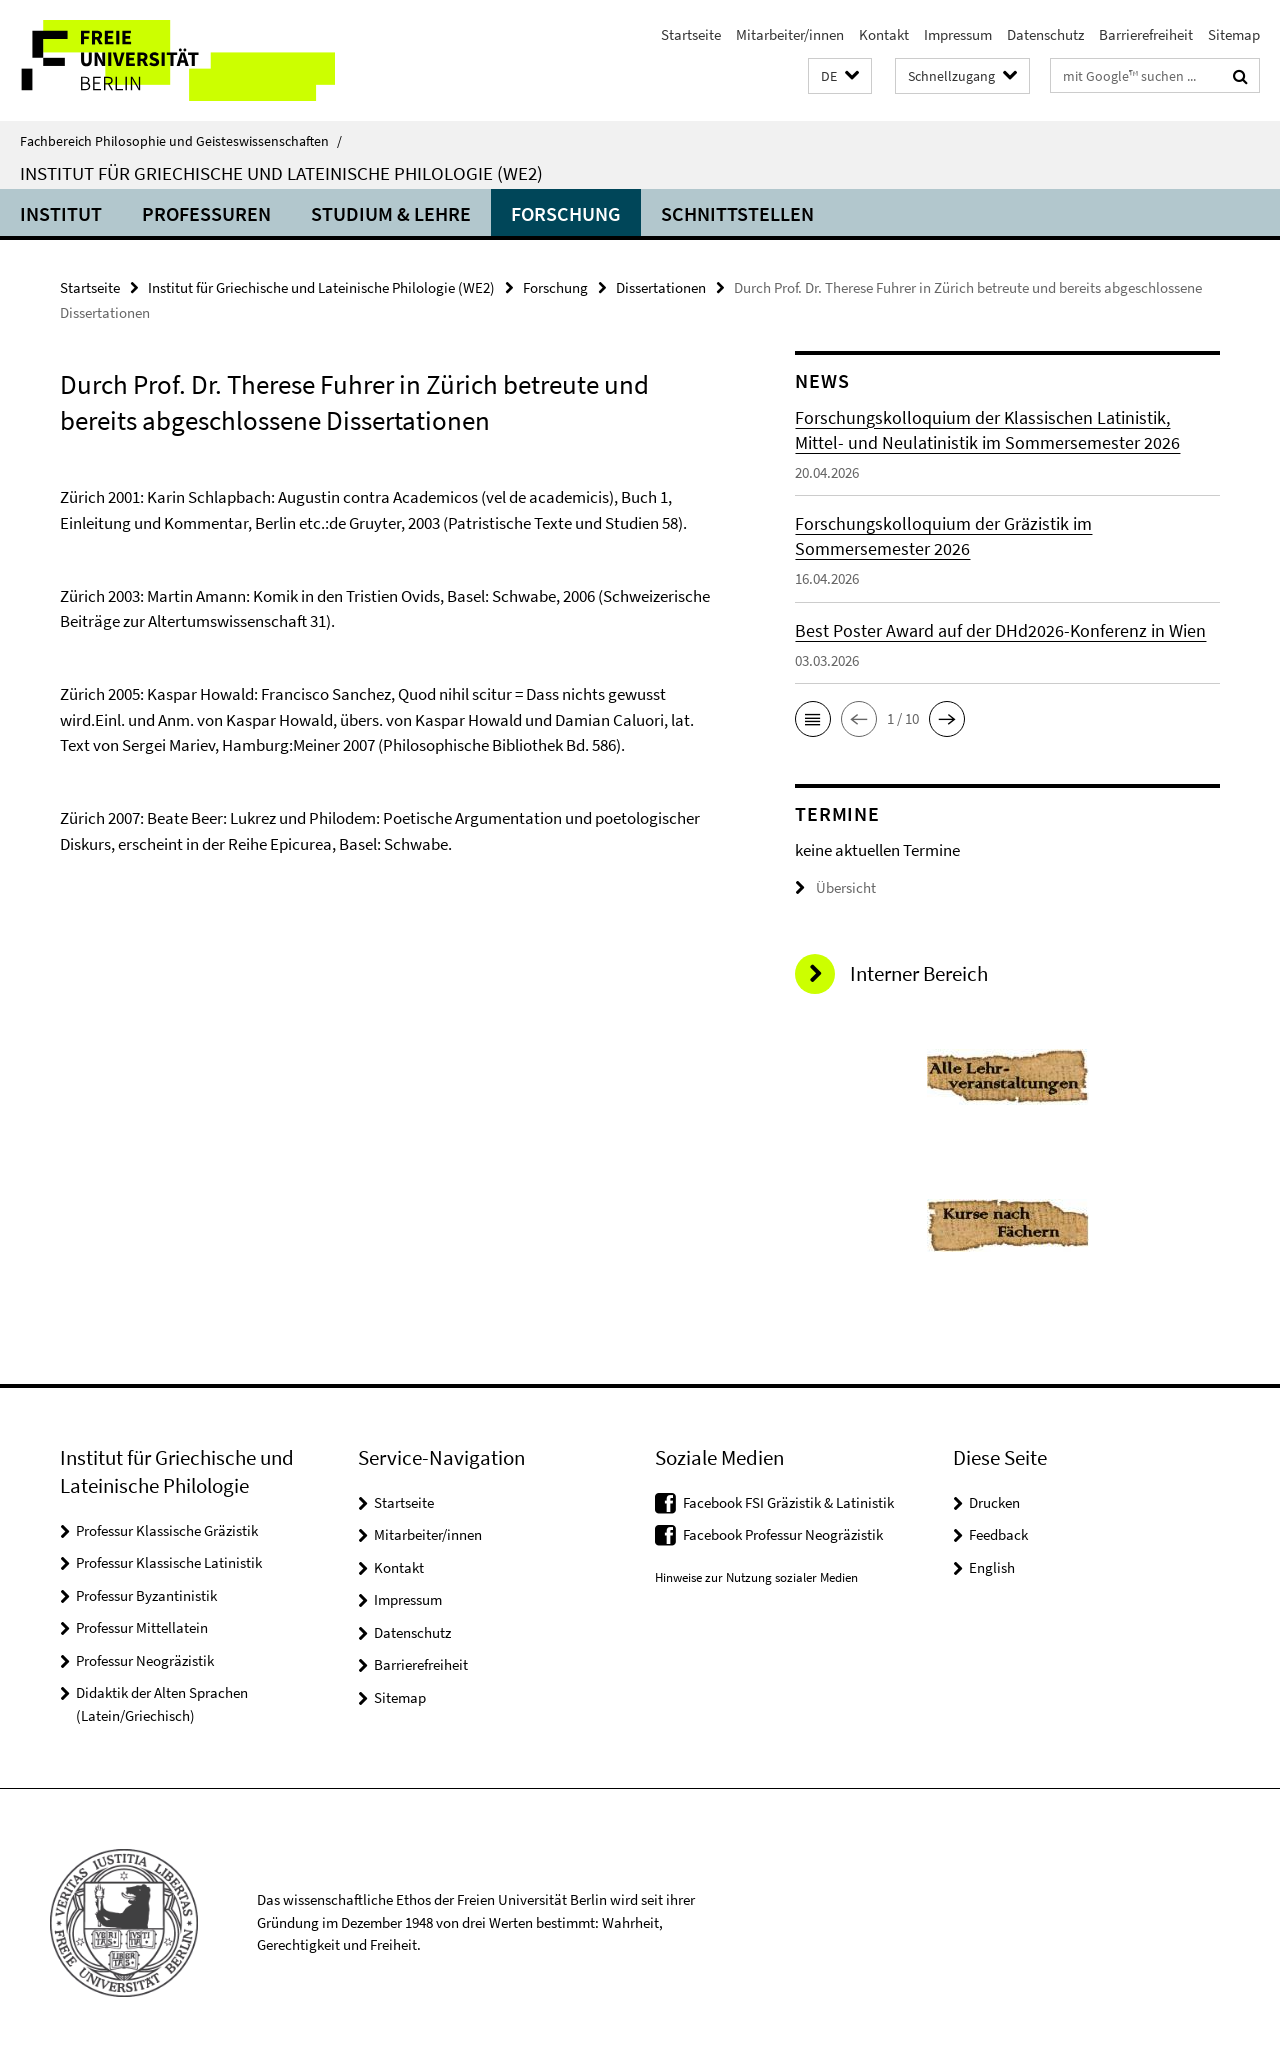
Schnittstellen (737, 213)
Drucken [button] (994, 1502)
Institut (61, 213)
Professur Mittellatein (142, 1627)
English (992, 1567)
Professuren (206, 213)
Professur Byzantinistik (146, 1595)
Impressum (958, 34)
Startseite (691, 34)
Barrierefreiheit (1146, 34)
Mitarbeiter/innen (790, 34)
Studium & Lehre (391, 213)
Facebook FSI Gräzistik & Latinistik (788, 1502)
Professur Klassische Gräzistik (167, 1530)
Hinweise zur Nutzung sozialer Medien (756, 1577)
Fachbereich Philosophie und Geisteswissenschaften (181, 141)
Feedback (998, 1534)
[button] (840, 76)
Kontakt (884, 34)
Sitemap (1234, 34)
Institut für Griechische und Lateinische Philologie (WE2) (281, 173)
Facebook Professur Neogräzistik (783, 1534)
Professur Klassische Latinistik (169, 1562)
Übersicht (835, 887)
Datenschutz (1045, 34)
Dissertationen (661, 287)
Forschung (566, 213)
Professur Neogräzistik (145, 1660)
